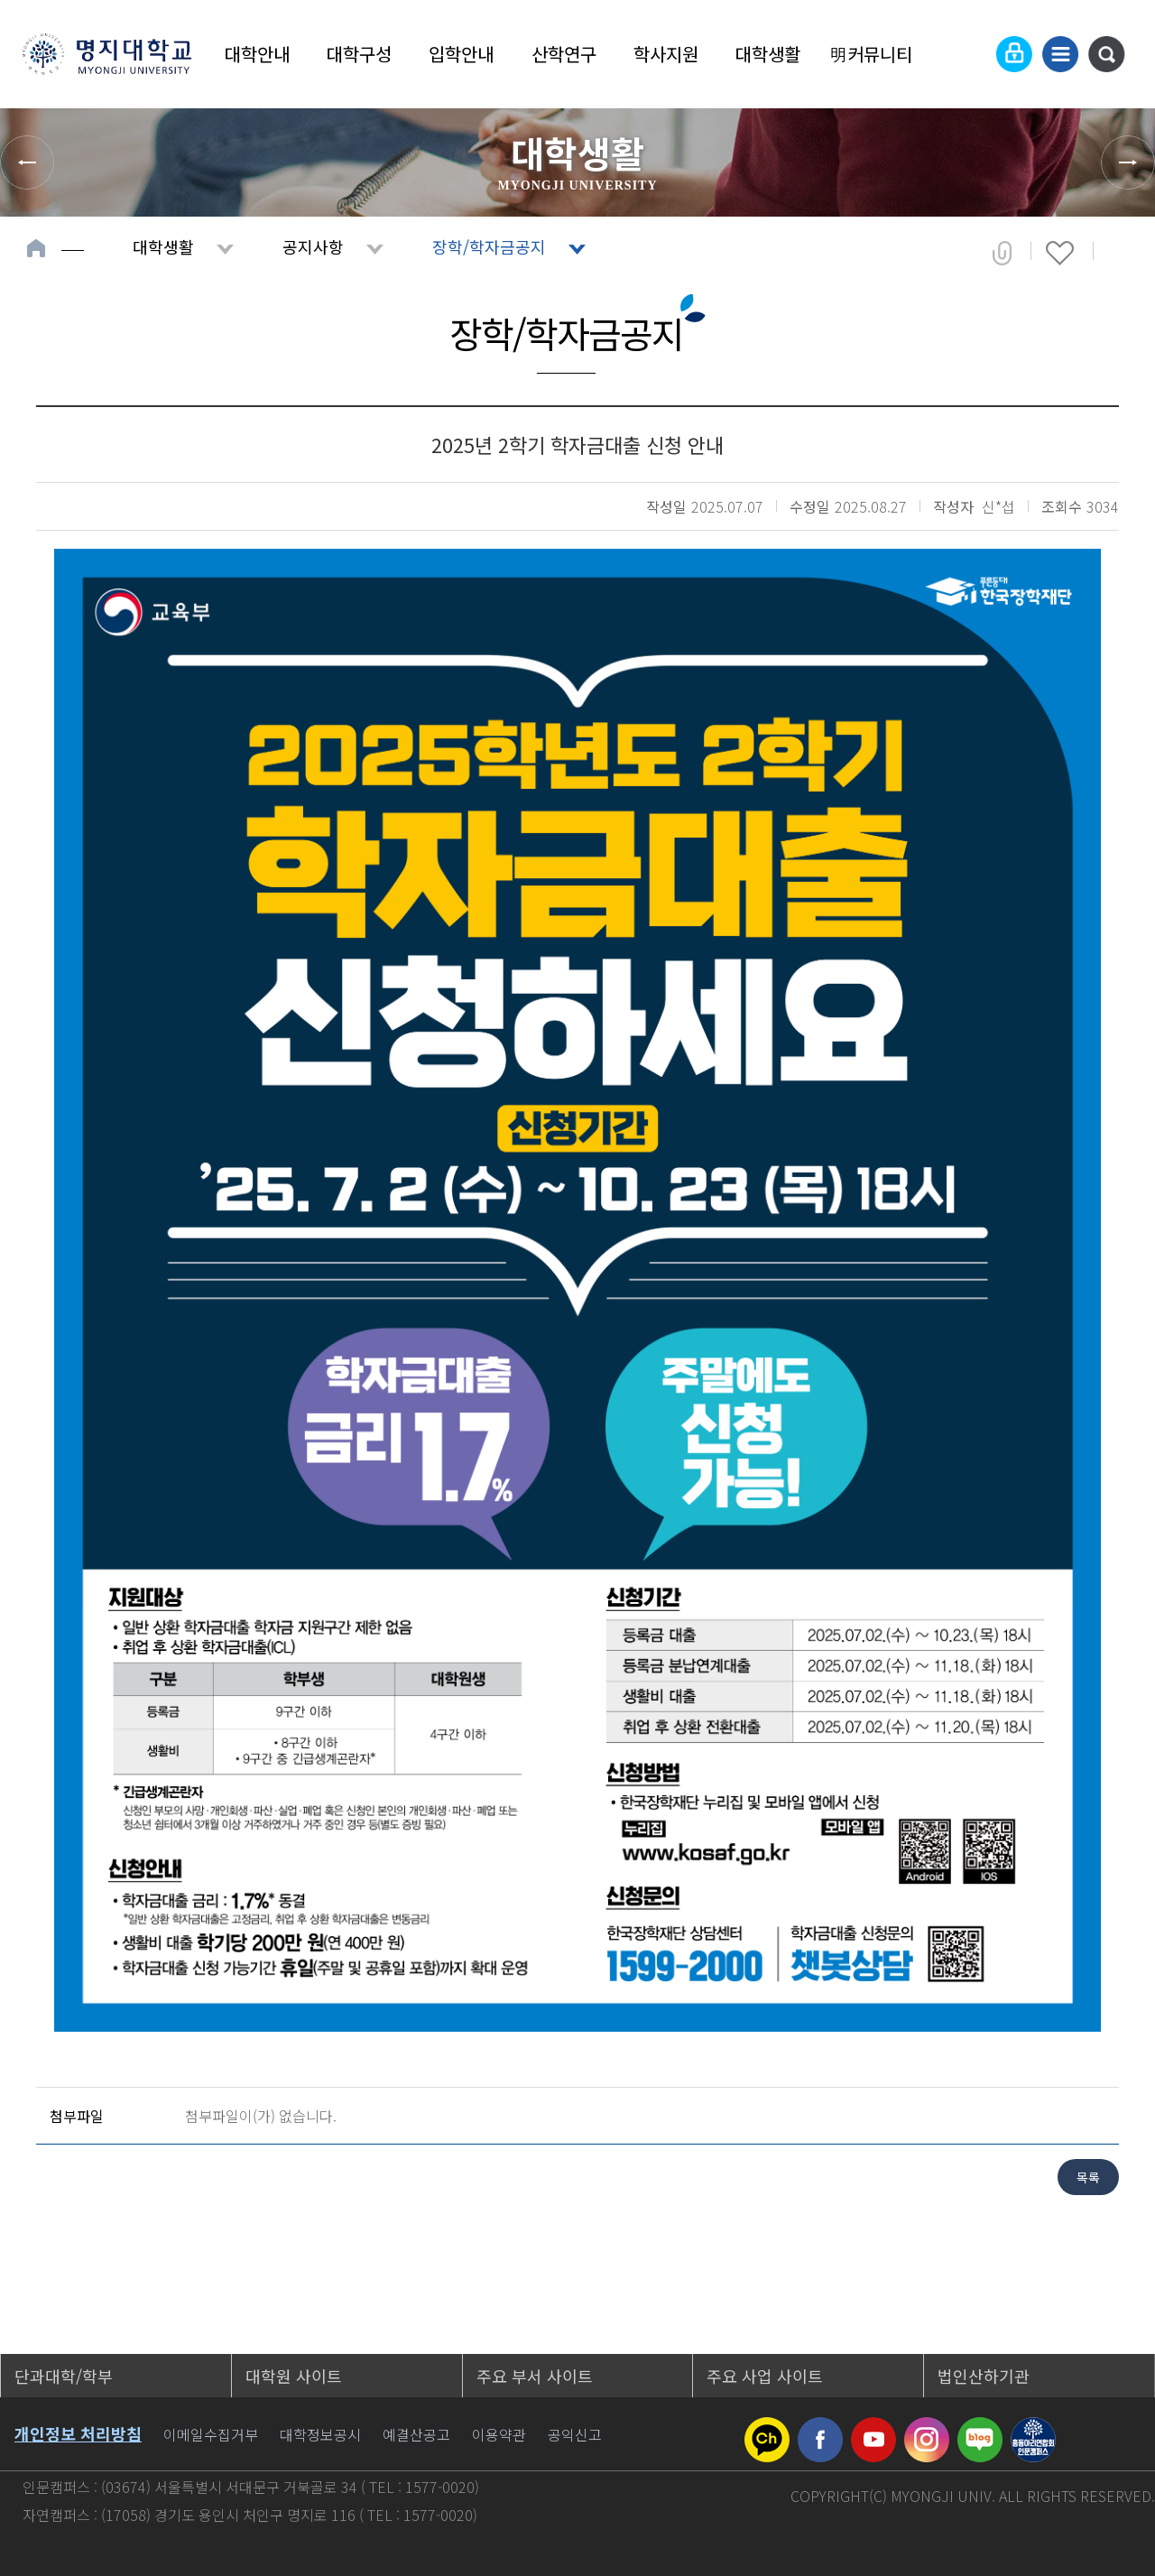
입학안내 (461, 54)
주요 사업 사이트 (765, 2375)
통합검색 (1106, 54)
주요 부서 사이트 (534, 2375)
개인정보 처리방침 (78, 2433)
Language (970, 54)
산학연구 (563, 54)
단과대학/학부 (63, 2375)
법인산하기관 (984, 2375)
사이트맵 (1060, 54)
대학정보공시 (320, 2434)
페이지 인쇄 (1120, 252)
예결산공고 (416, 2434)
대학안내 (257, 54)
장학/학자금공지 (489, 246)
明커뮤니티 (870, 54)
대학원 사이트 (293, 2375)
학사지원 (665, 54)
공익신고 (575, 2434)
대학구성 (359, 54)
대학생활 (767, 54)
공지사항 (313, 246)
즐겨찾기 (1060, 252)
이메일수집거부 (210, 2434)
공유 (1002, 252)
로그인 (1014, 54)
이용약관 (499, 2434)
